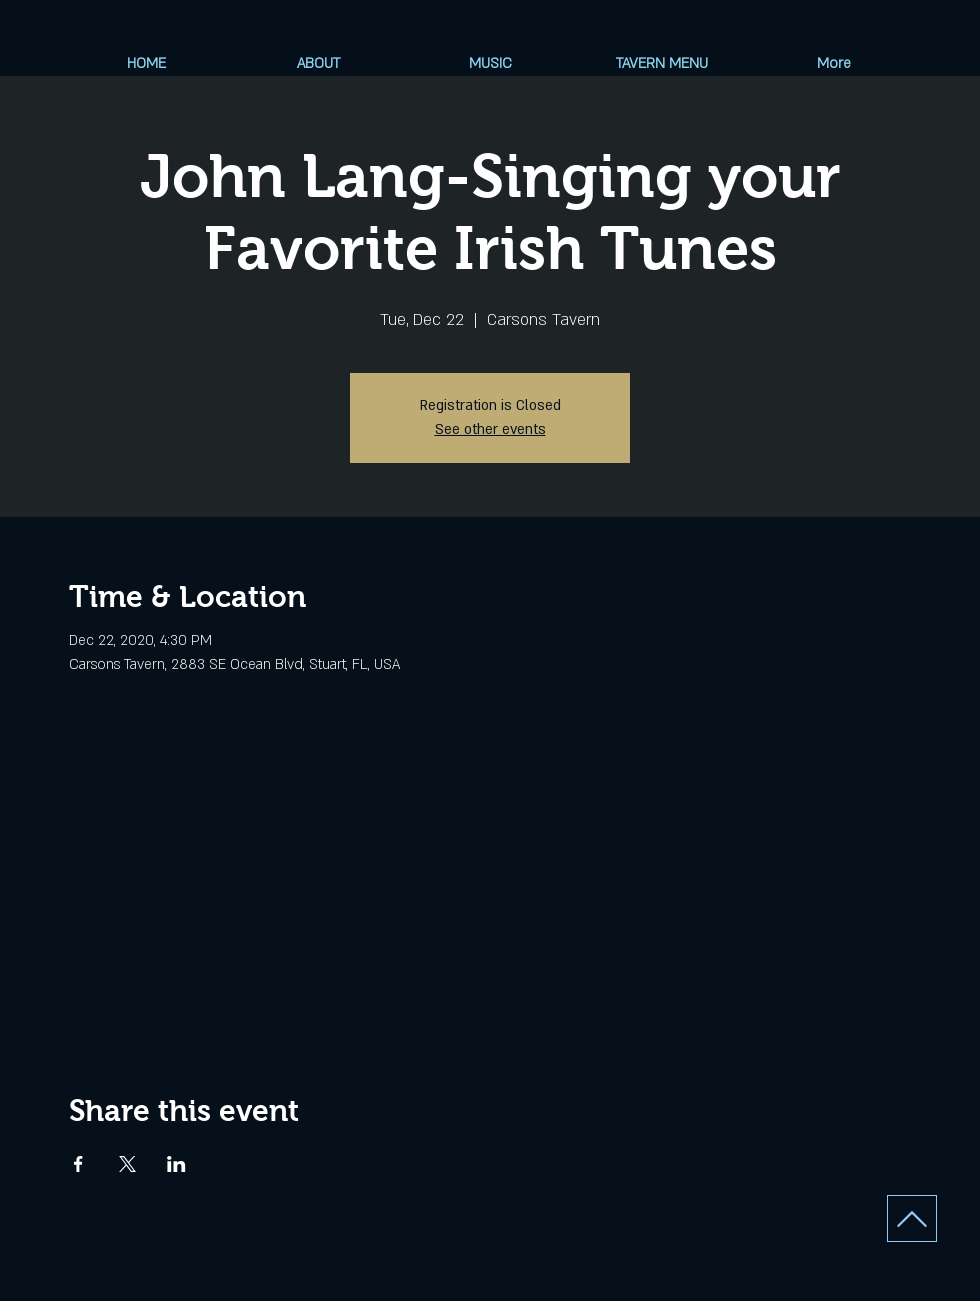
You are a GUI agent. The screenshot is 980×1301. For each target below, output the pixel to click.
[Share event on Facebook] (78, 1164)
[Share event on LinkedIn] (176, 1164)
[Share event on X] (127, 1164)
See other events (490, 429)
